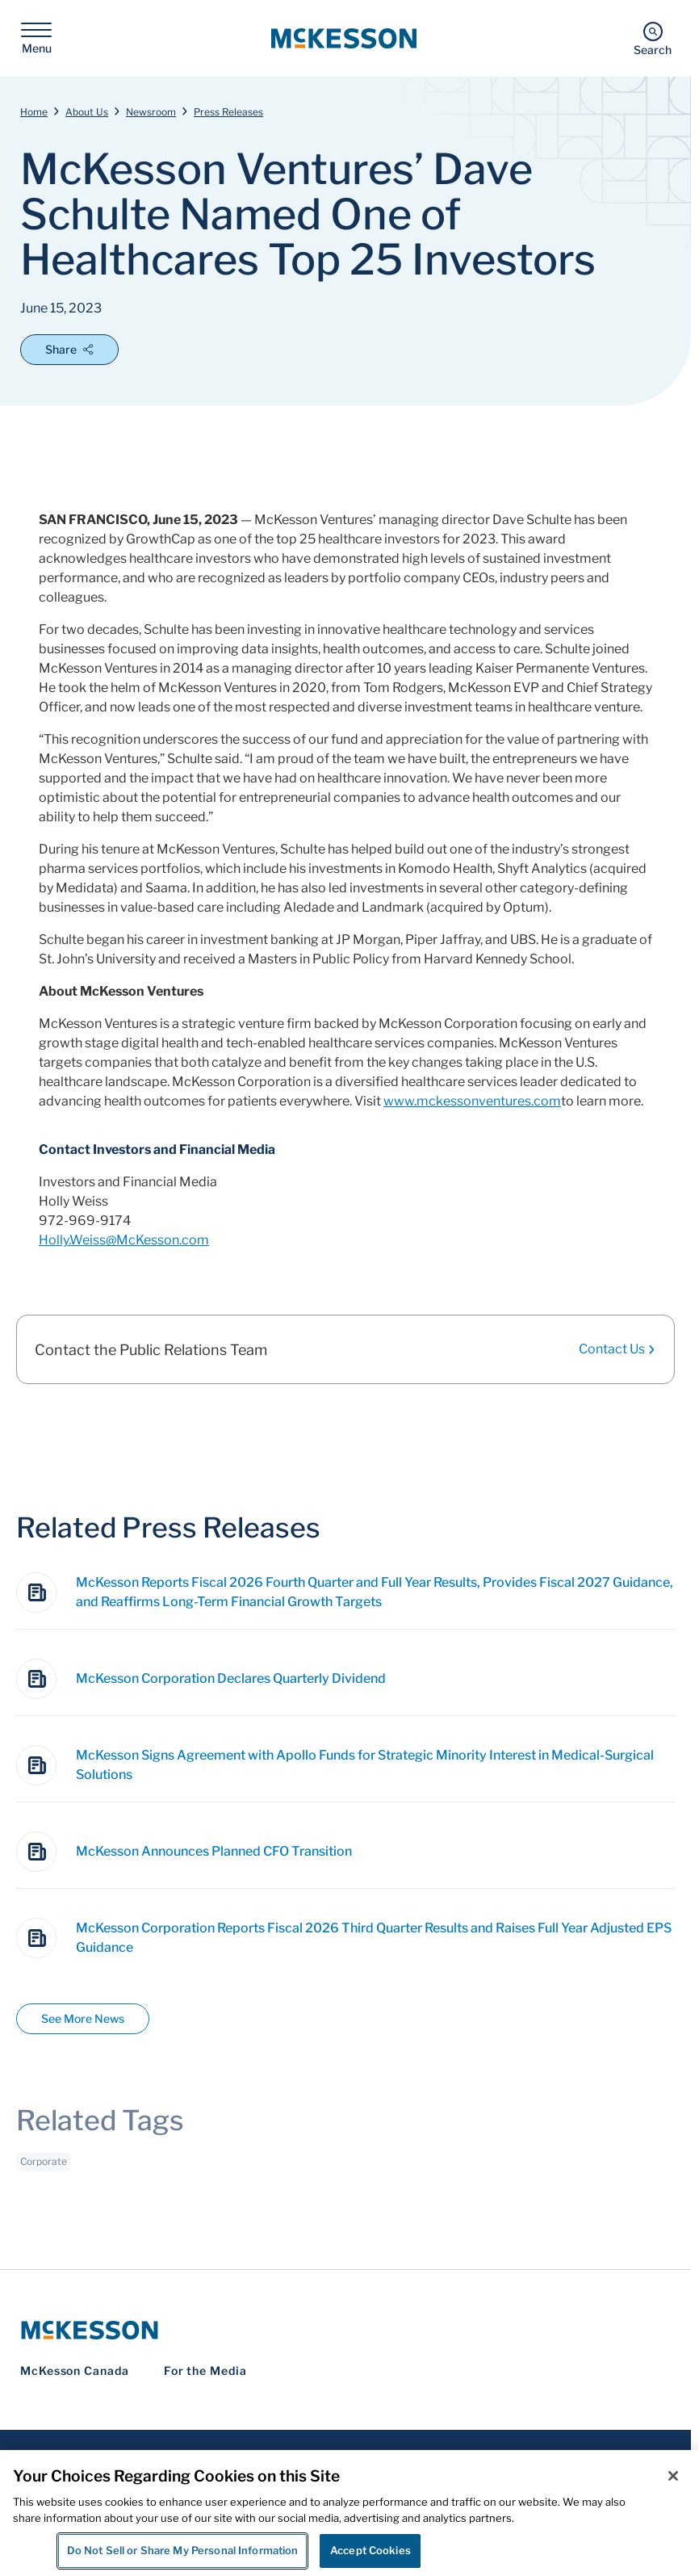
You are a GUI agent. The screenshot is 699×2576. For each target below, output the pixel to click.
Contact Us (617, 1349)
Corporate (43, 2172)
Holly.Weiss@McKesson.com (124, 1240)
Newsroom (151, 112)
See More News (82, 2018)
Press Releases (228, 112)
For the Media (205, 2370)
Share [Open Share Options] (69, 349)
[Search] (652, 38)
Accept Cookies (370, 2550)
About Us (86, 112)
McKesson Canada (74, 2370)
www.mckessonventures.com (472, 1101)
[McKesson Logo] (345, 2330)
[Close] (673, 2476)
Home (34, 112)
